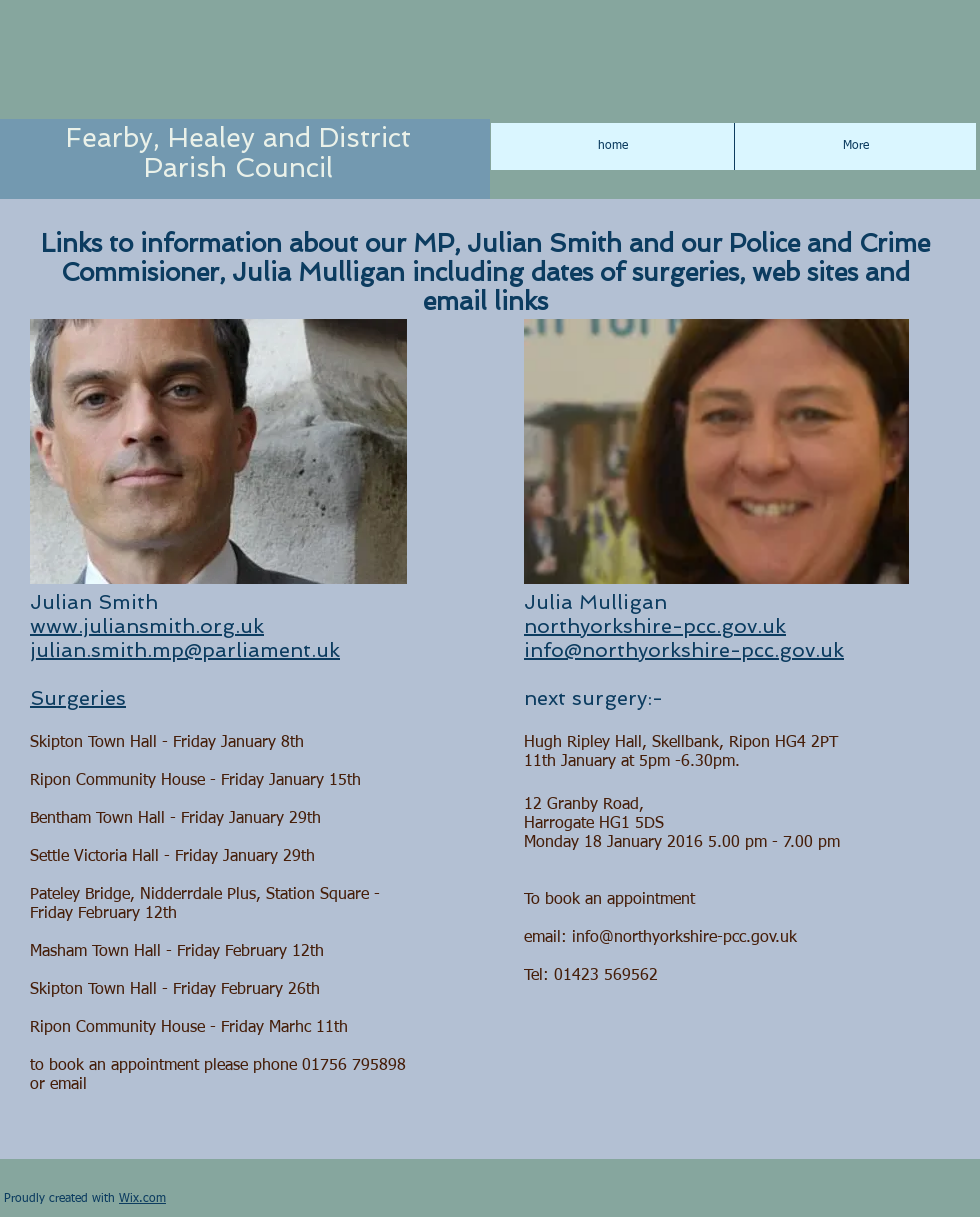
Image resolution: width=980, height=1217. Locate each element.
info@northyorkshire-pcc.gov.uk (684, 650)
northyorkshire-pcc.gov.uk (655, 626)
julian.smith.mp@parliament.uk (185, 650)
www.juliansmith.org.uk (147, 626)
